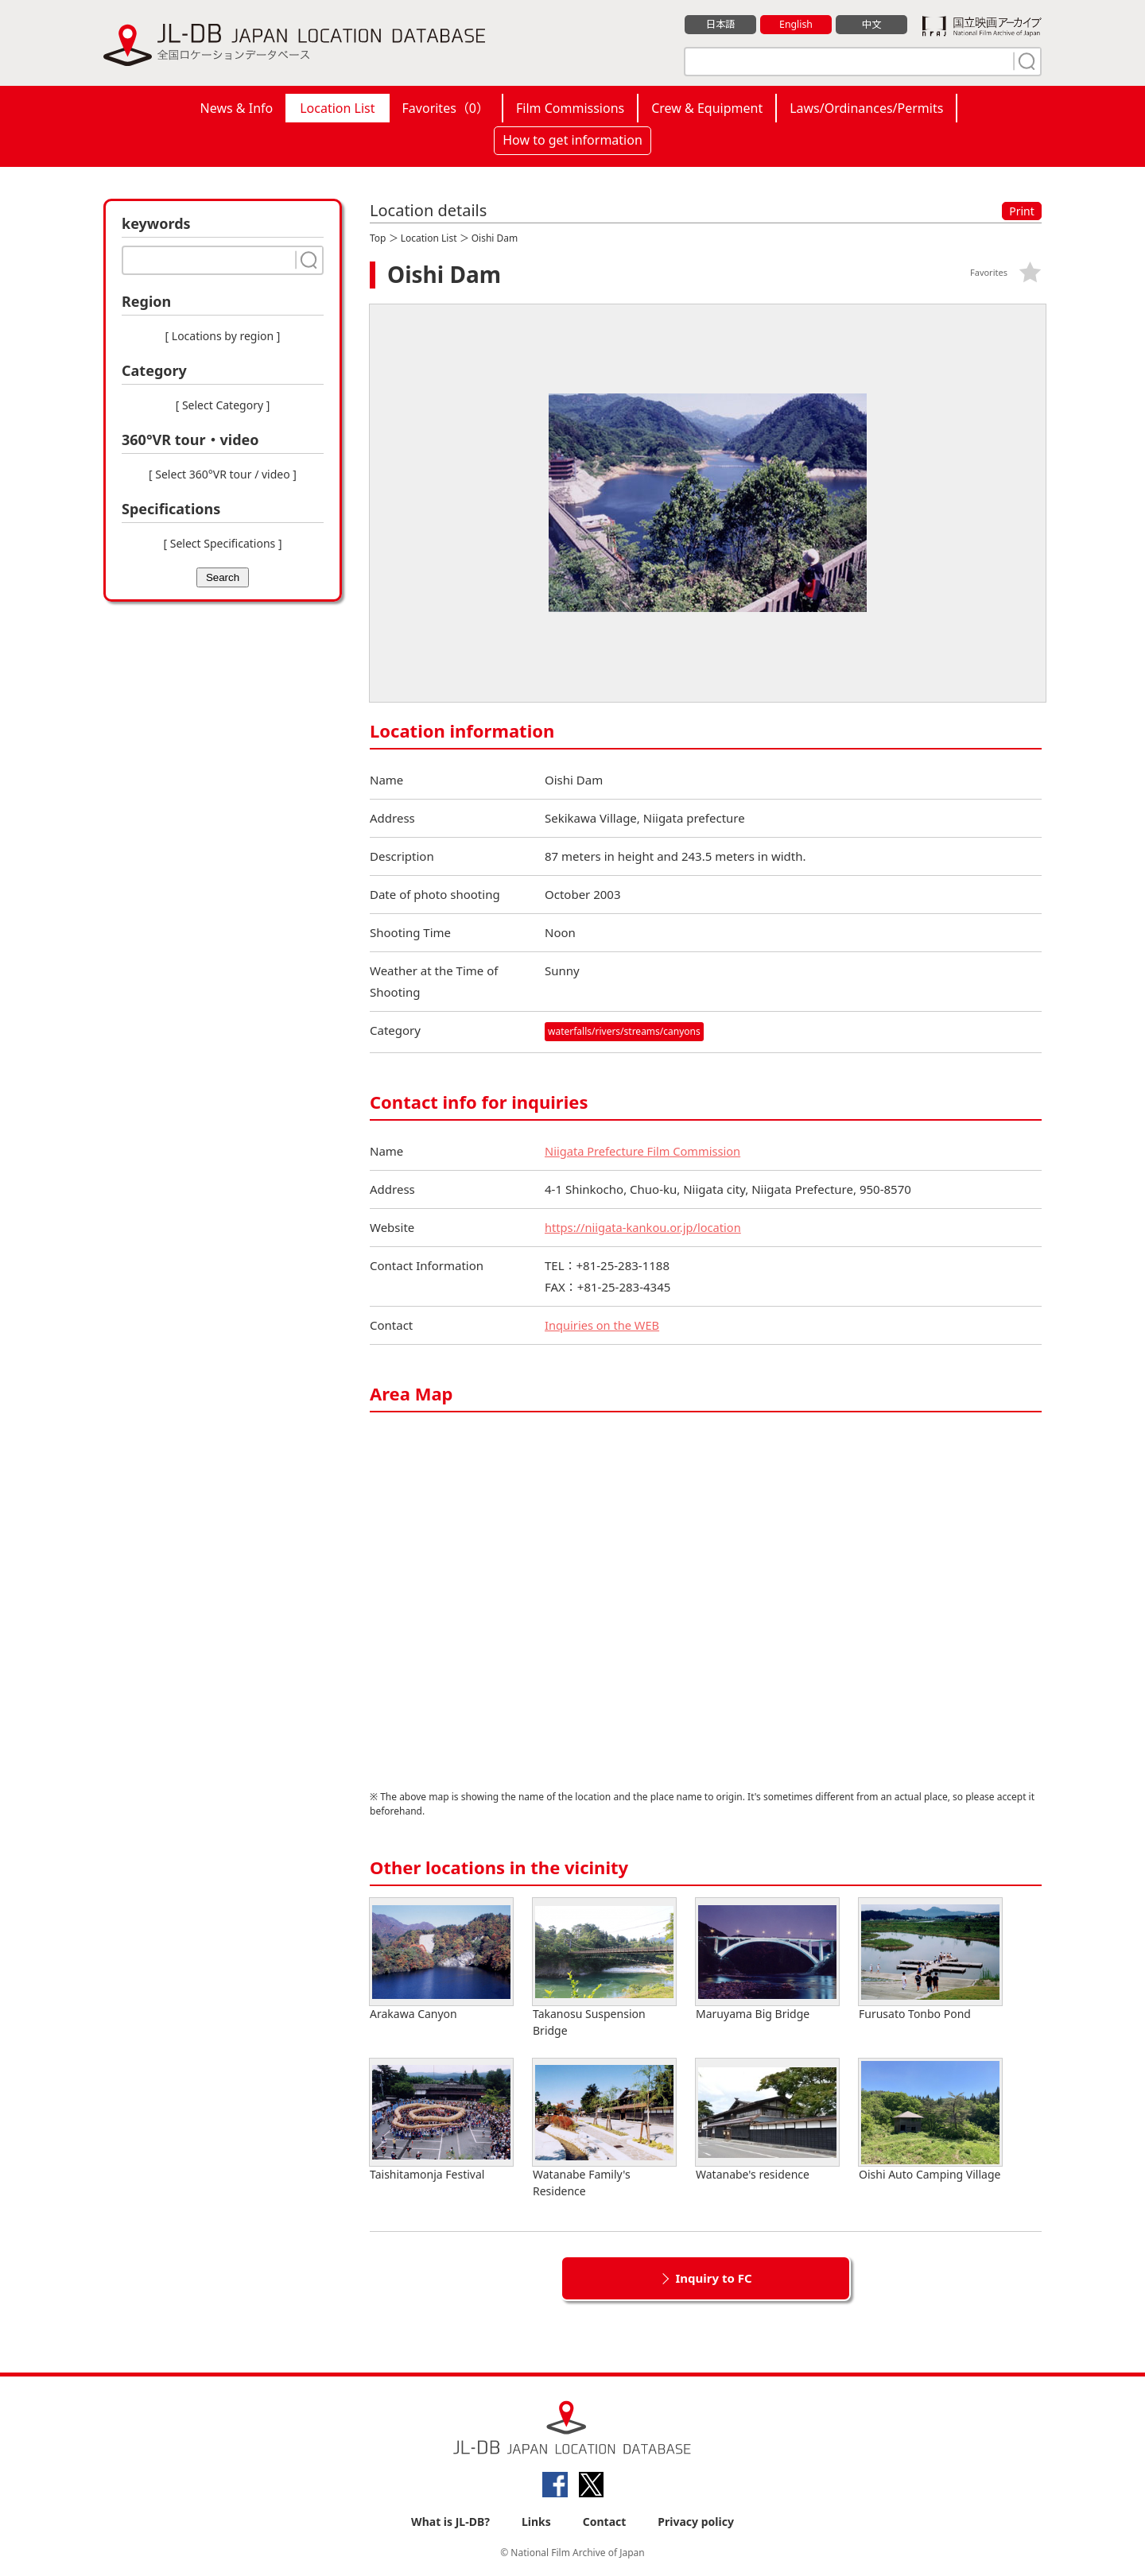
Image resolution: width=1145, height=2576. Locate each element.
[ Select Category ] (223, 405)
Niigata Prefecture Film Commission (645, 1151)
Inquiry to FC (713, 2278)
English (795, 24)
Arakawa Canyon (441, 1959)
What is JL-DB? (450, 2521)
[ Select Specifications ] (222, 543)
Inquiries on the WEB (603, 1325)
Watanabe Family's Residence (604, 2128)
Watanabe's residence (767, 2120)
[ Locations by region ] (223, 335)
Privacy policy (696, 2521)
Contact (605, 2521)
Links (536, 2521)
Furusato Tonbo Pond (930, 1959)
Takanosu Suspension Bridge (604, 1968)
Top (378, 238)
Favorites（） (445, 108)
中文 (871, 24)
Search (222, 577)
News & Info (237, 108)
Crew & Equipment (707, 108)
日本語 (720, 24)
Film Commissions (570, 108)
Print (1021, 211)
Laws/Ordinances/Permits (866, 108)
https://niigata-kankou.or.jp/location (645, 1227)
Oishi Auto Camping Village (930, 2120)
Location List (337, 108)
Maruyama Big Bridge (767, 1959)
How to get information (572, 140)
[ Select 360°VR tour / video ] (223, 474)
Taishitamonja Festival (441, 2120)
